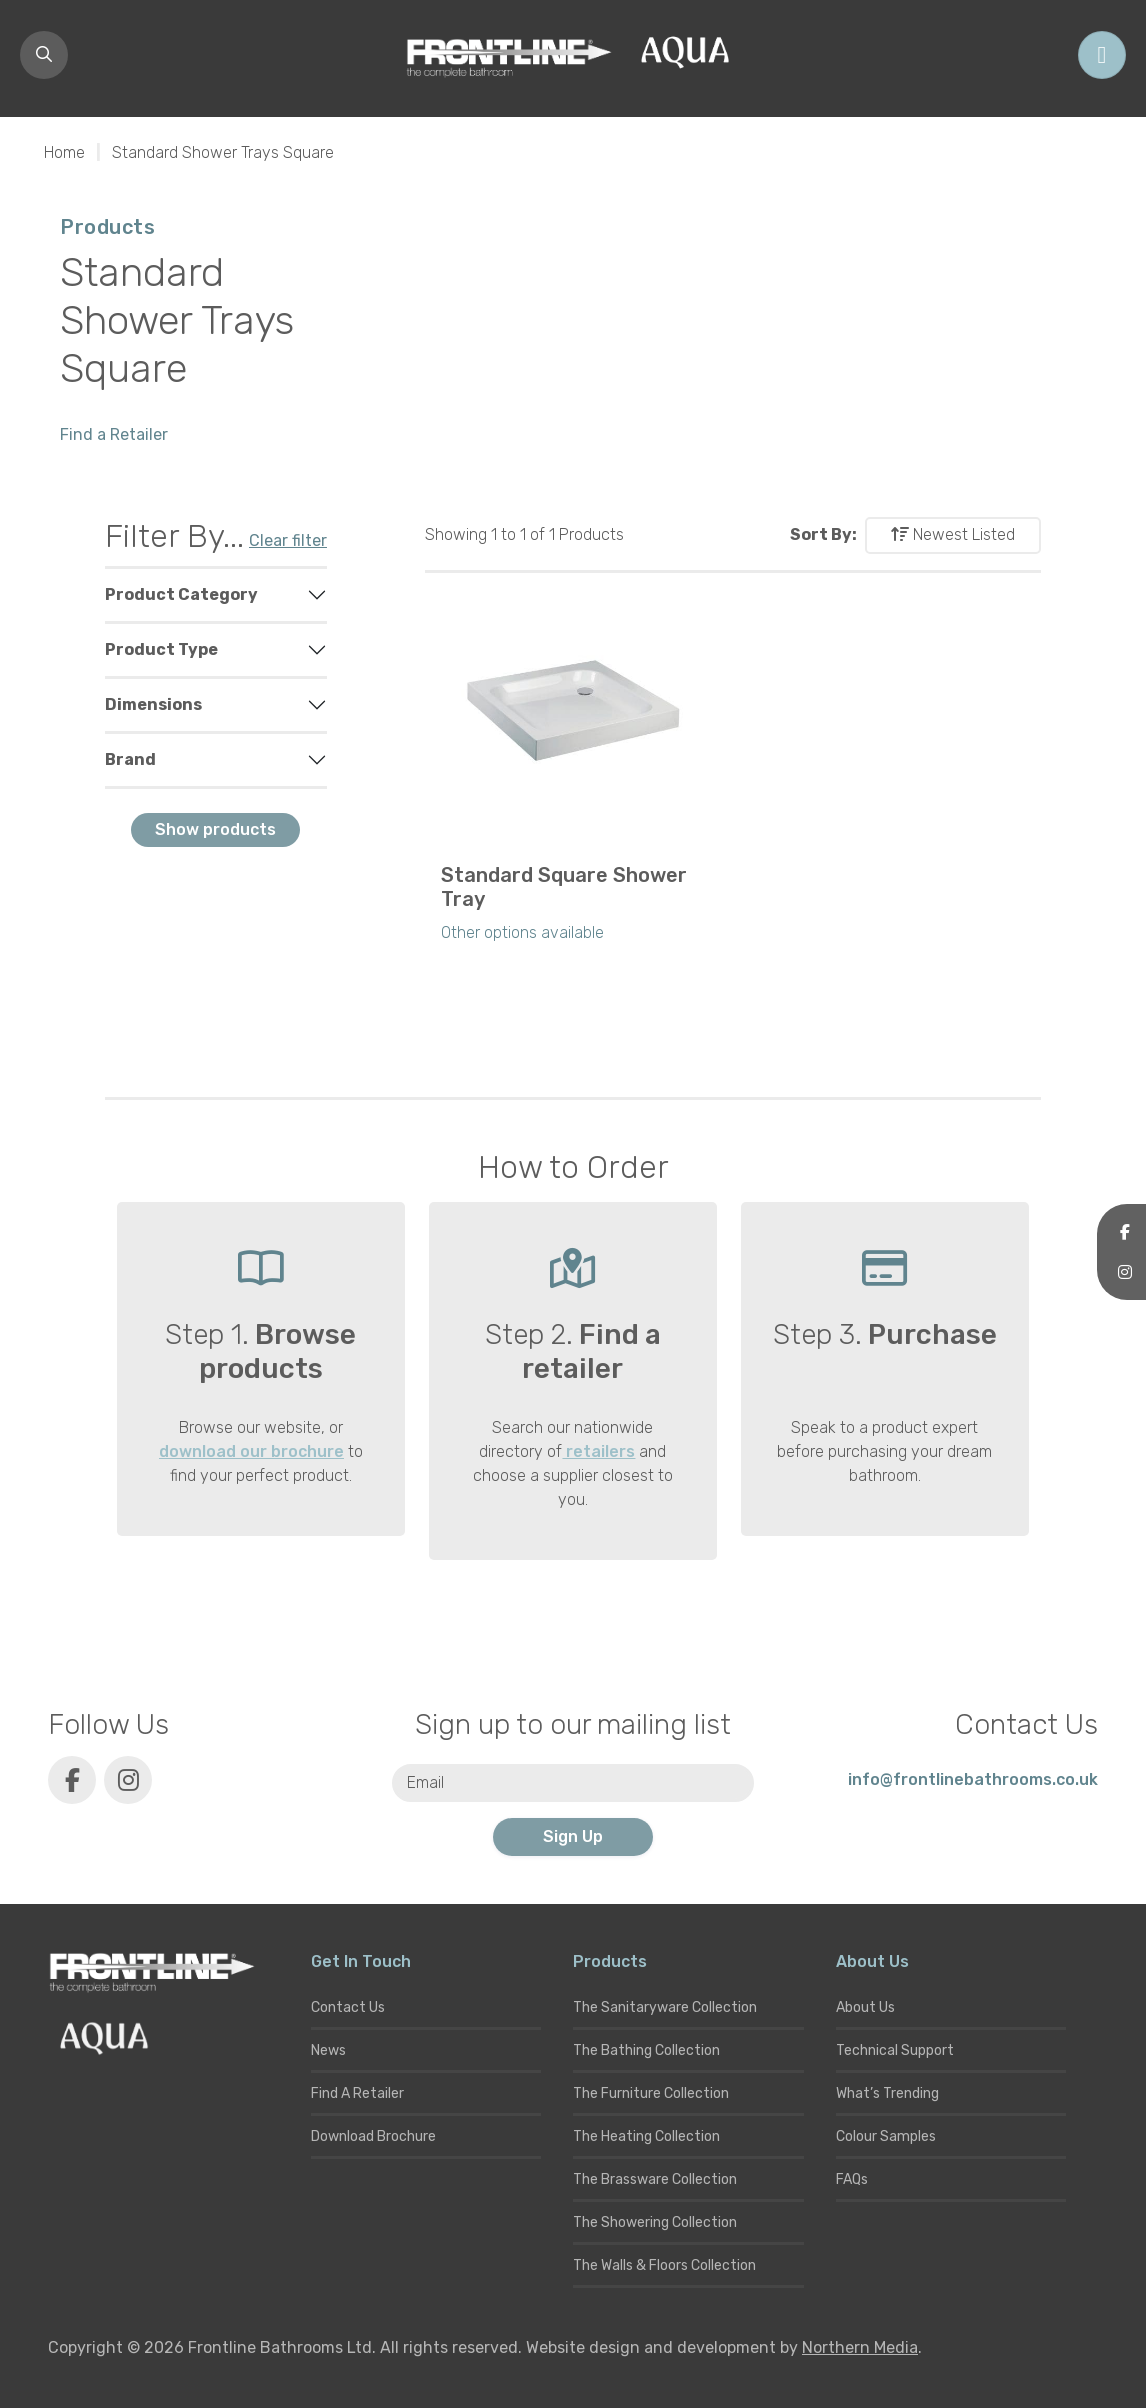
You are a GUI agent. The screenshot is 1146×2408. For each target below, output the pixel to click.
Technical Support (895, 2050)
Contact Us (348, 2007)
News (328, 2050)
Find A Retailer (357, 2093)
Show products (215, 829)
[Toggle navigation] (1102, 55)
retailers (598, 1451)
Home (64, 152)
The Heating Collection (646, 2136)
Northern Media (860, 2347)
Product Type (161, 649)
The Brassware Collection (655, 2179)
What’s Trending (887, 2093)
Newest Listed (953, 534)
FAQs (852, 2179)
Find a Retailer (114, 434)
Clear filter (288, 540)
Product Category (181, 594)
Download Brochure (373, 2136)
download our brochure (251, 1451)
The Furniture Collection (651, 2093)
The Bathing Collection (646, 2050)
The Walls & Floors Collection (664, 2265)
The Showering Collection (655, 2222)
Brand (130, 759)
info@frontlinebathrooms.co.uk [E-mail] (973, 1779)
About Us (865, 2007)
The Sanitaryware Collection (665, 2007)
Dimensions (153, 704)
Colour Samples (886, 2136)
